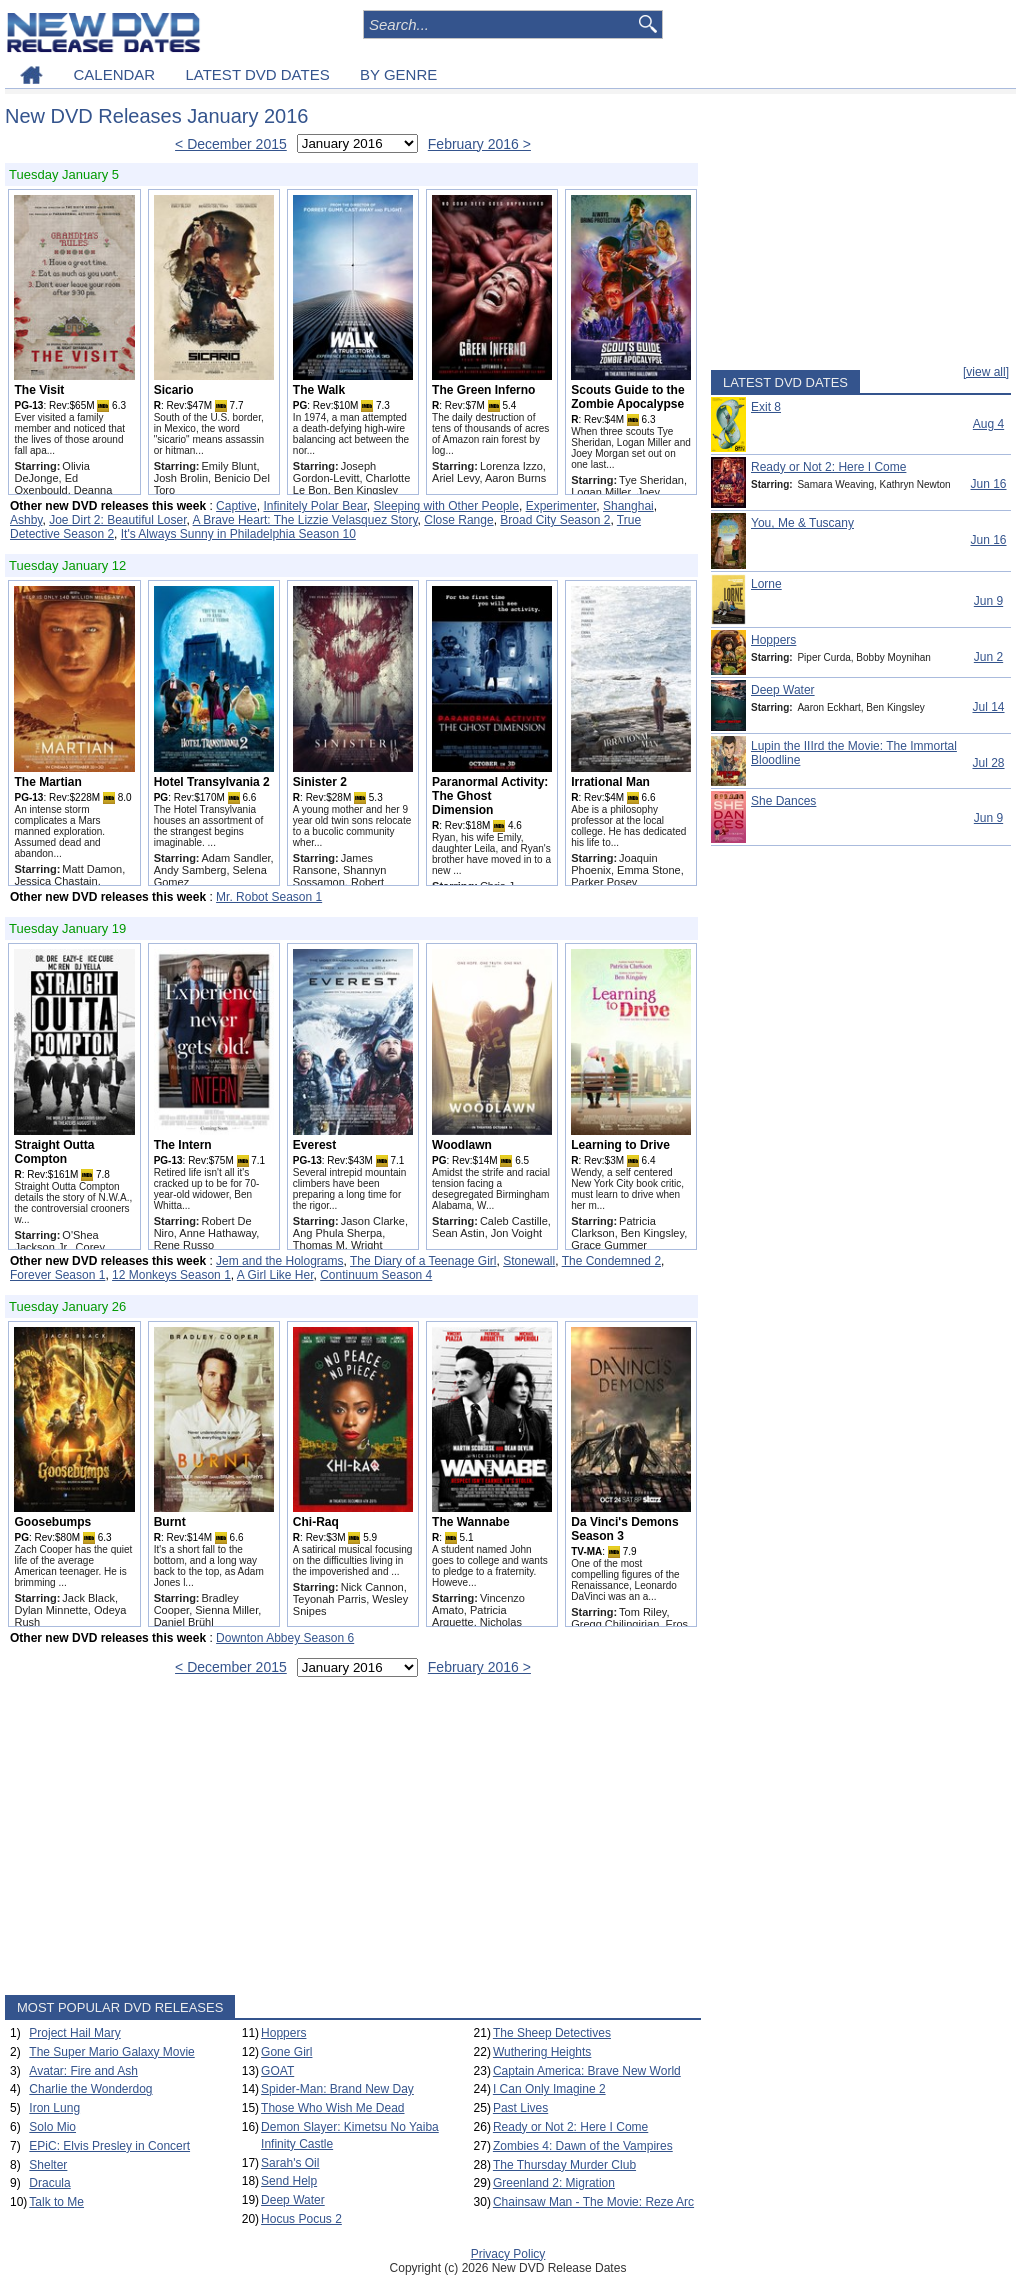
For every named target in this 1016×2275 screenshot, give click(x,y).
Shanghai (628, 506)
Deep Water (293, 2200)
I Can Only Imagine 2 (549, 2089)
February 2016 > (479, 144)
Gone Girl (286, 2052)
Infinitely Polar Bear (314, 506)
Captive (236, 506)
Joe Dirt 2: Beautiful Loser (117, 520)
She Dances (783, 801)
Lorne (766, 584)
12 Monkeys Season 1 (171, 1275)
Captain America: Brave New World (587, 2071)
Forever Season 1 (57, 1275)
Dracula (49, 2183)
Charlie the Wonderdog (90, 2089)
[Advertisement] (353, 1840)
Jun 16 (988, 484)
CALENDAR (114, 74)
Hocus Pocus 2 (301, 2219)
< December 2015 (231, 144)
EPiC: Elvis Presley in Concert (109, 2146)
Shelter (48, 2165)
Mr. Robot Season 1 (269, 897)
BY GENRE (398, 74)
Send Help (289, 2181)
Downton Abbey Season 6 (285, 1638)
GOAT (277, 2071)
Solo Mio (52, 2127)
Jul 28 (988, 763)
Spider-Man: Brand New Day (337, 2089)
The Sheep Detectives (552, 2033)
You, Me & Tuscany (802, 523)
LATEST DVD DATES (257, 74)
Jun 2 (988, 657)
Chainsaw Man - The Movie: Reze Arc (593, 2202)
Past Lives (520, 2108)
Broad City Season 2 (555, 520)
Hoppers (283, 2033)
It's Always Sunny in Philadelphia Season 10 (238, 534)
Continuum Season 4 (376, 1275)
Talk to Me (56, 2202)
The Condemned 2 (611, 1261)
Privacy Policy (508, 2254)
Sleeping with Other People (446, 506)
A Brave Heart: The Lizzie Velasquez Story (305, 520)
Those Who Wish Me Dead (332, 2108)
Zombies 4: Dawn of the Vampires (583, 2146)
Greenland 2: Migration (554, 2183)
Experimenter (561, 506)
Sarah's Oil (290, 2163)
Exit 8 (766, 407)
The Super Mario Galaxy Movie (111, 2052)
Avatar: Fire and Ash (83, 2071)
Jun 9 (988, 601)
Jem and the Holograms (279, 1261)
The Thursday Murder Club (564, 2165)
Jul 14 (988, 707)
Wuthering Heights (542, 2052)
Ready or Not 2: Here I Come (570, 2127)
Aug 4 (988, 424)
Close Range (458, 520)
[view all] (986, 372)
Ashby (26, 520)
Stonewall (529, 1261)
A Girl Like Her (275, 1275)
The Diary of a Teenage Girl (423, 1261)
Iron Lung (54, 2108)
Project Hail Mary (74, 2033)
